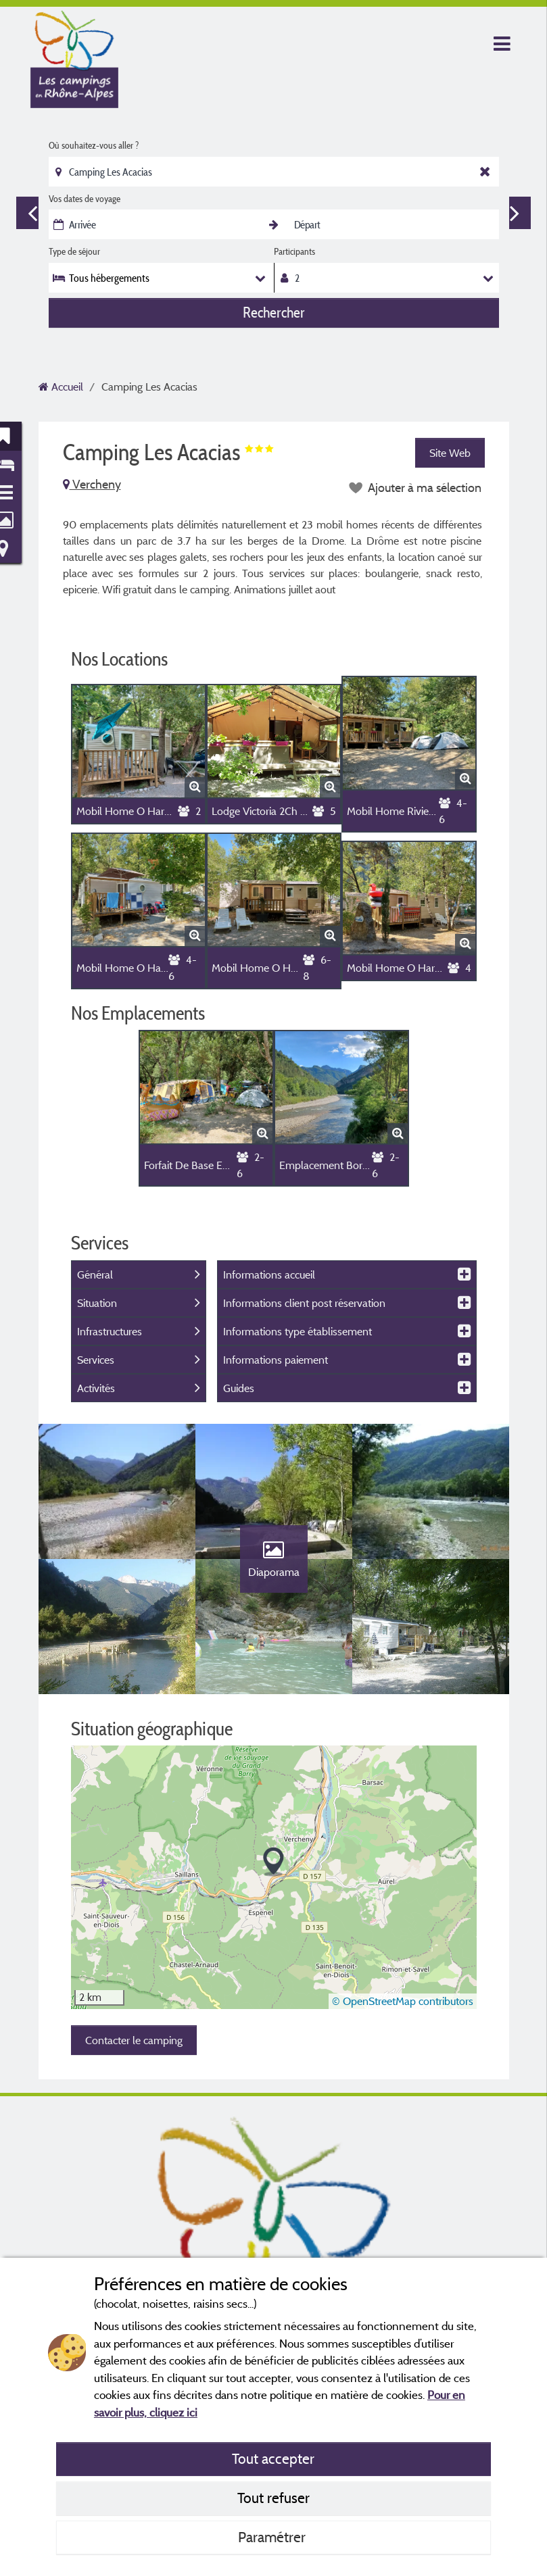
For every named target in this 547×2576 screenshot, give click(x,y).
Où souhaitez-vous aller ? (94, 145)
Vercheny (92, 484)
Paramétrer (273, 2537)
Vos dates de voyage (84, 199)
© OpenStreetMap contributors (402, 2001)
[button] (273, 1862)
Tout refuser (273, 2497)
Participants (294, 251)
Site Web (450, 453)
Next (514, 213)
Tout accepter (273, 2458)
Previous (32, 213)
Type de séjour (74, 251)
